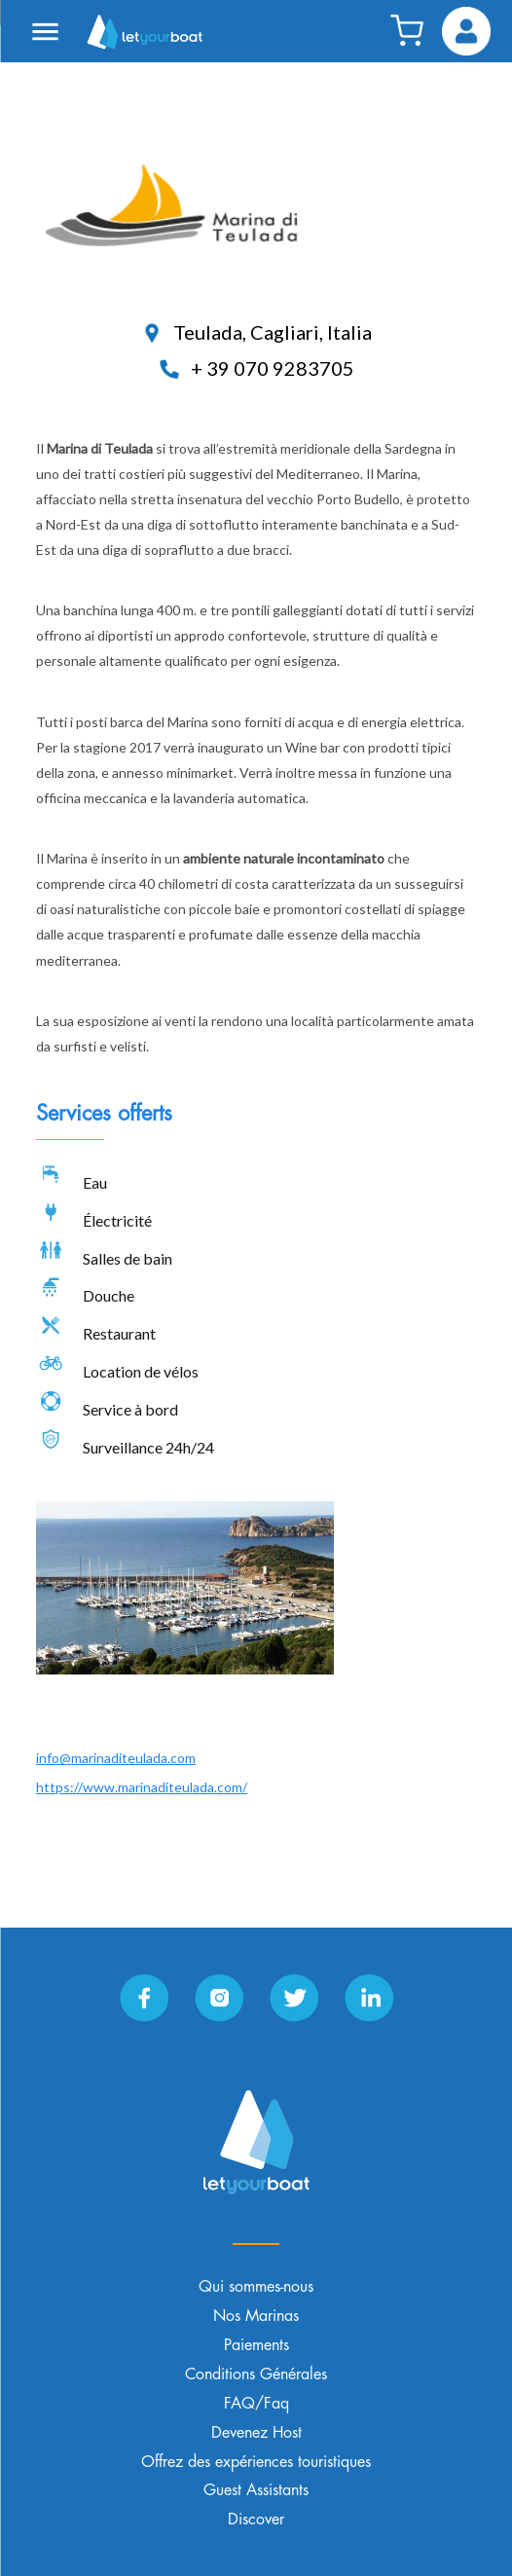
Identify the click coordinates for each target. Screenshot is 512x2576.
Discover (256, 2519)
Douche (108, 1295)
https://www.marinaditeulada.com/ (141, 1787)
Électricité (117, 1220)
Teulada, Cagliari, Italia (256, 332)
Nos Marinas (256, 2316)
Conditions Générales (256, 2374)
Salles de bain (127, 1258)
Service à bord (130, 1409)
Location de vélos (141, 1371)
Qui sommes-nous (256, 2287)
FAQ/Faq (256, 2403)
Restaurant (119, 1333)
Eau (95, 1182)
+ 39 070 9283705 (256, 368)
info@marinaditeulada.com (116, 1757)
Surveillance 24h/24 (148, 1447)
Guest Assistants (256, 2490)
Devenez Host (256, 2433)
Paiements (256, 2345)
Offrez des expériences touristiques (256, 2462)
